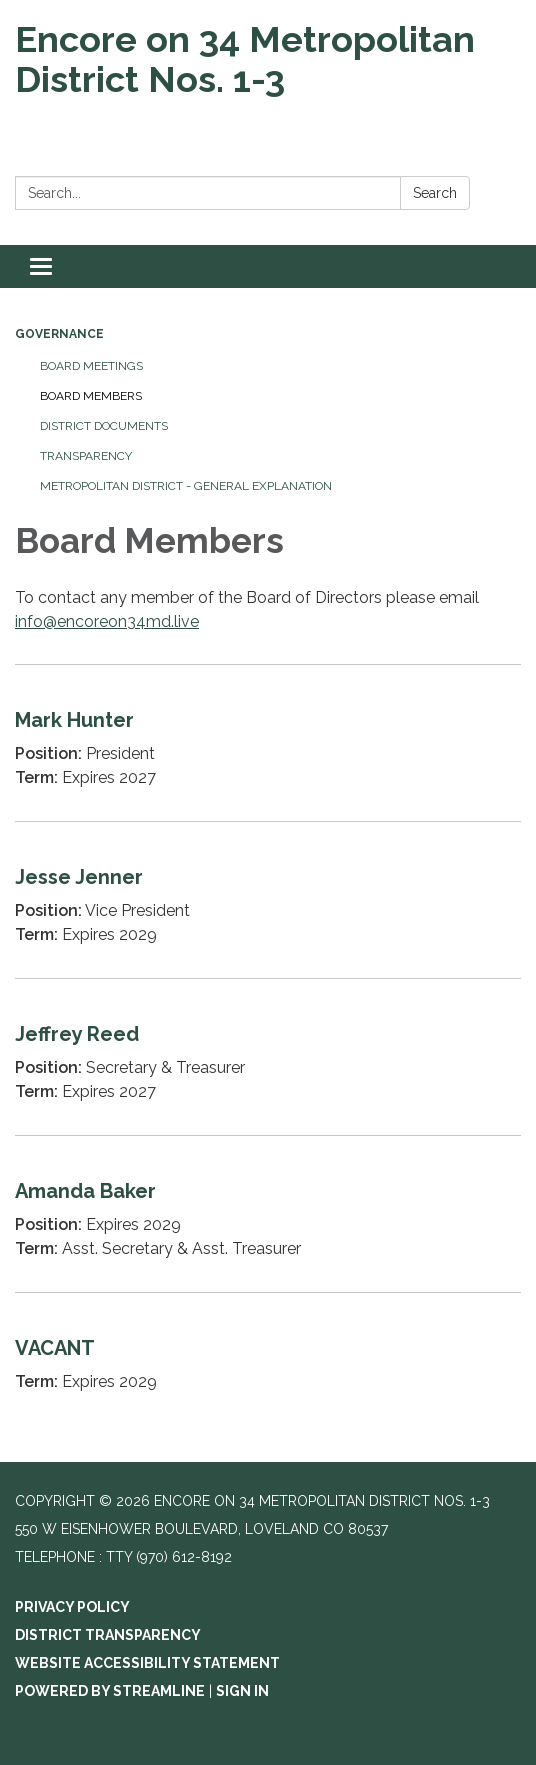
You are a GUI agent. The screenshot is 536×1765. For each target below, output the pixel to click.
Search (435, 193)
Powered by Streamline (110, 1691)
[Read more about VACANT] (268, 1358)
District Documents (104, 426)
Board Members (91, 396)
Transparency (86, 456)
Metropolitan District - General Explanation (186, 486)
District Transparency (108, 1635)
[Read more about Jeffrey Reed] (268, 1056)
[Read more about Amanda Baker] (268, 1213)
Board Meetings (91, 366)
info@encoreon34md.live (107, 621)
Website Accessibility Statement (147, 1663)
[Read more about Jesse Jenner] (268, 899)
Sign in (242, 1691)
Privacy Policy (72, 1607)
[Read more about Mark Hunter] (268, 742)
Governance (59, 334)
